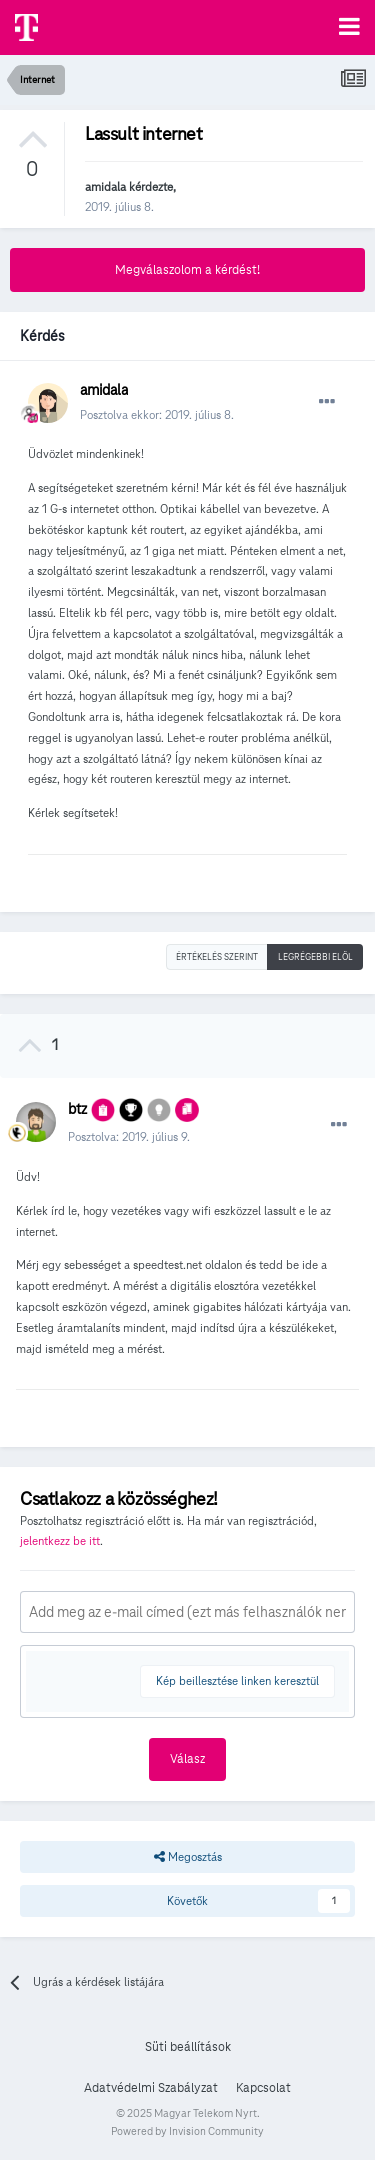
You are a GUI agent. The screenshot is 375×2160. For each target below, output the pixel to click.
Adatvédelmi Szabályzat (151, 2088)
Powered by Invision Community (187, 2131)
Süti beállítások (188, 2047)
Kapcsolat (263, 2088)
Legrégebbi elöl (315, 957)
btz (77, 1109)
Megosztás (188, 1857)
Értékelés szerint (217, 957)
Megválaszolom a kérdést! (187, 270)
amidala (105, 186)
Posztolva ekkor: (157, 414)
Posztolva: (129, 1136)
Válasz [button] (187, 1759)
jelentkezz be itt (60, 1540)
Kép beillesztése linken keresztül (237, 1680)
